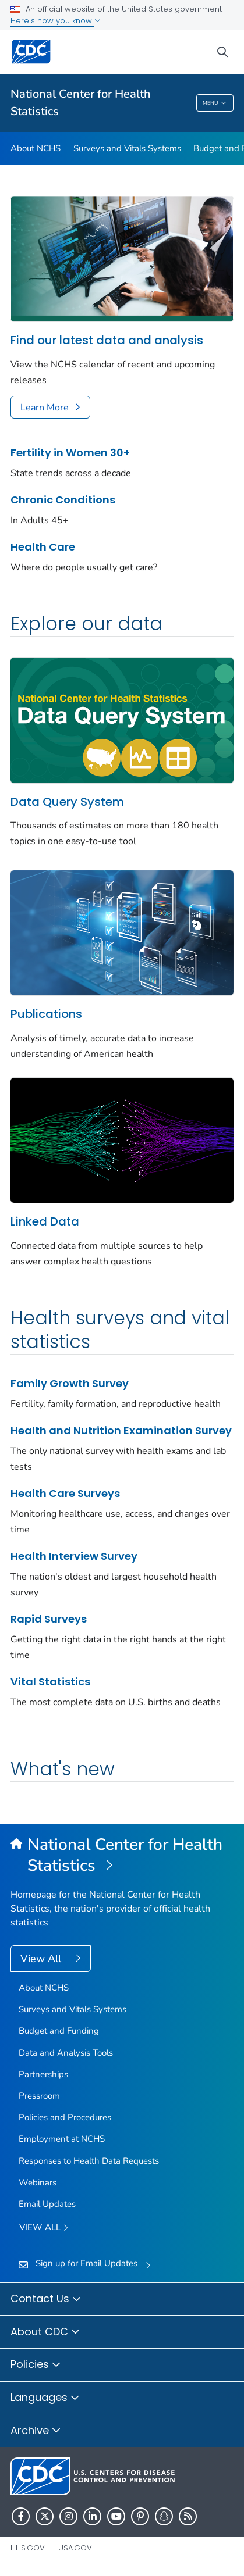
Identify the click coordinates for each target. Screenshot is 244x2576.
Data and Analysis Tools (66, 2053)
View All (42, 1959)
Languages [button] (45, 2398)
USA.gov (75, 2547)
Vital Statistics (50, 1681)
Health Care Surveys (65, 1493)
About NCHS (35, 148)
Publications (46, 1014)
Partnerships (43, 2074)
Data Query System (67, 802)
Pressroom (39, 2096)
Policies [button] (35, 2365)
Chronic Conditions (62, 499)
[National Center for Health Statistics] (122, 1855)
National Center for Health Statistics (80, 102)
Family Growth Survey (69, 1383)
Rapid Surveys (48, 1619)
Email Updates (47, 2204)
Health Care (42, 547)
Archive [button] (35, 2431)
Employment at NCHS (62, 2139)
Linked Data (44, 1221)
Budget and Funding (59, 2030)
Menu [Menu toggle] (215, 103)
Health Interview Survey (73, 1556)
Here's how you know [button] (55, 20)
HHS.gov (27, 2547)
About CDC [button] (45, 2332)
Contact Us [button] (46, 2299)
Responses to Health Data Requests (89, 2161)
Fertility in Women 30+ (70, 452)
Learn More (44, 407)
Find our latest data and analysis (106, 340)
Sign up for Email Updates (86, 2263)
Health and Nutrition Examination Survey (121, 1430)
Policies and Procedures (65, 2117)
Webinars (37, 2182)
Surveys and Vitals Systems (127, 148)
